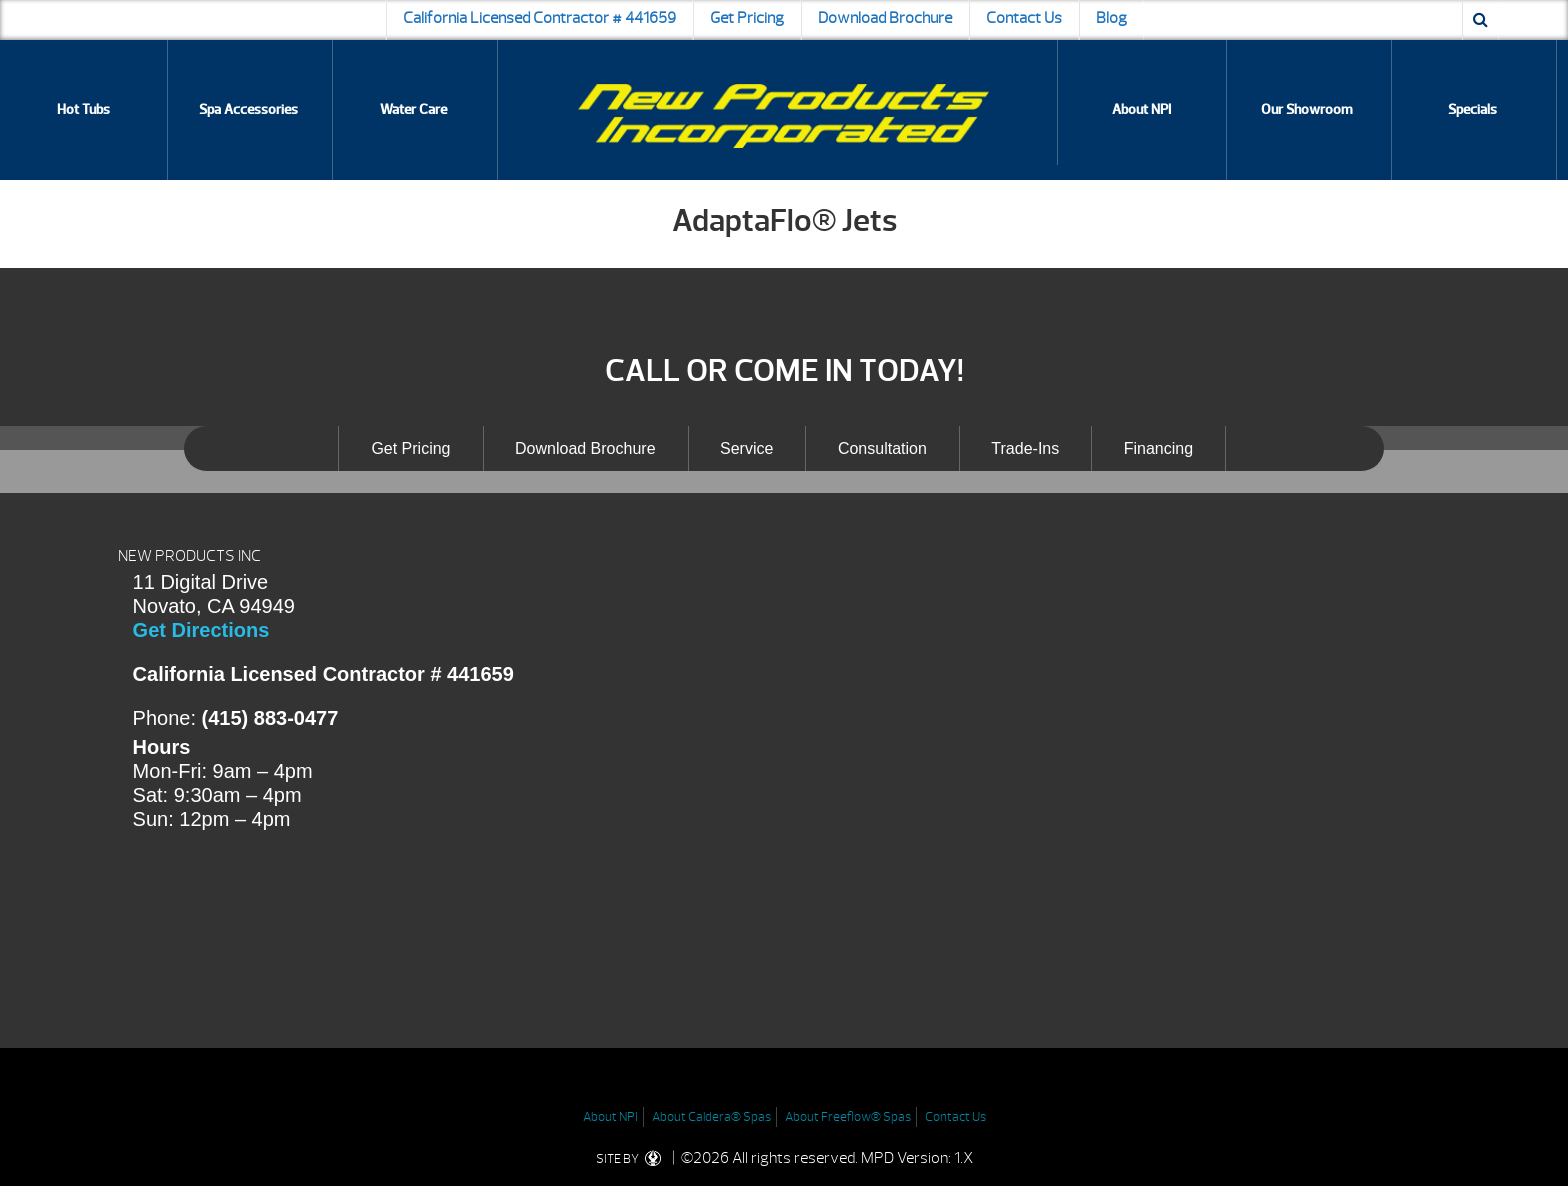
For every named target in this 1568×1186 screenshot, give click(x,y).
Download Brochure (885, 18)
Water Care (413, 109)
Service (746, 448)
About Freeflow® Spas (848, 1117)
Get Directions (201, 630)
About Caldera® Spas (711, 1117)
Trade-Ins (1025, 448)
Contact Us (1024, 18)
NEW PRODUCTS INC (189, 556)
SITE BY (632, 1159)
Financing (1158, 448)
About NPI (1141, 109)
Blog (1111, 18)
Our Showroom (1307, 109)
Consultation (882, 448)
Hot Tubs (83, 109)
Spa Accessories (248, 109)
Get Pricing (747, 18)
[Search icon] (1480, 20)
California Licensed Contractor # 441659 (539, 18)
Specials (1472, 109)
